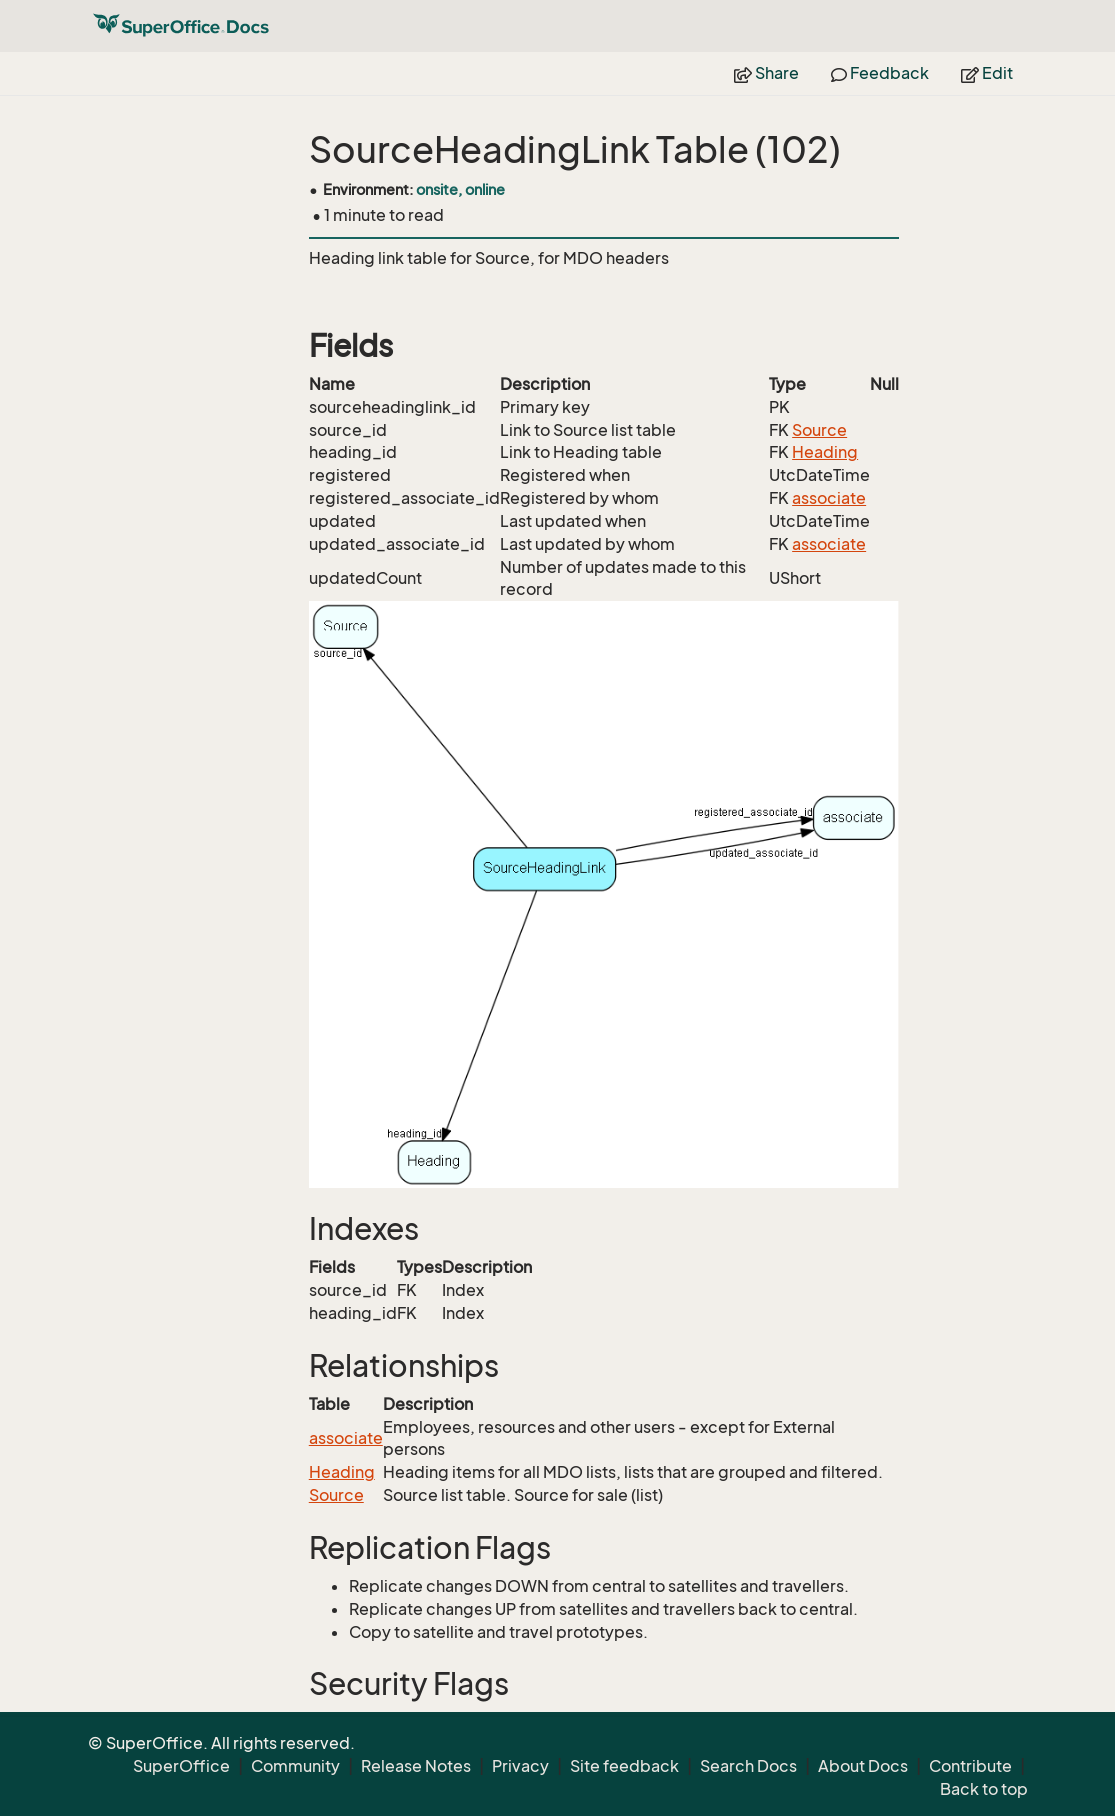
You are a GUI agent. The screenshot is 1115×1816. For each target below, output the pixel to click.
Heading (825, 452)
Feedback (880, 73)
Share (766, 73)
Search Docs (748, 1766)
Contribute (970, 1766)
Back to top (984, 1789)
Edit (987, 73)
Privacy (520, 1766)
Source (819, 430)
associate (829, 498)
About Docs (863, 1766)
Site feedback (624, 1766)
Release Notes (416, 1766)
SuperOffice (181, 1766)
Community (295, 1766)
